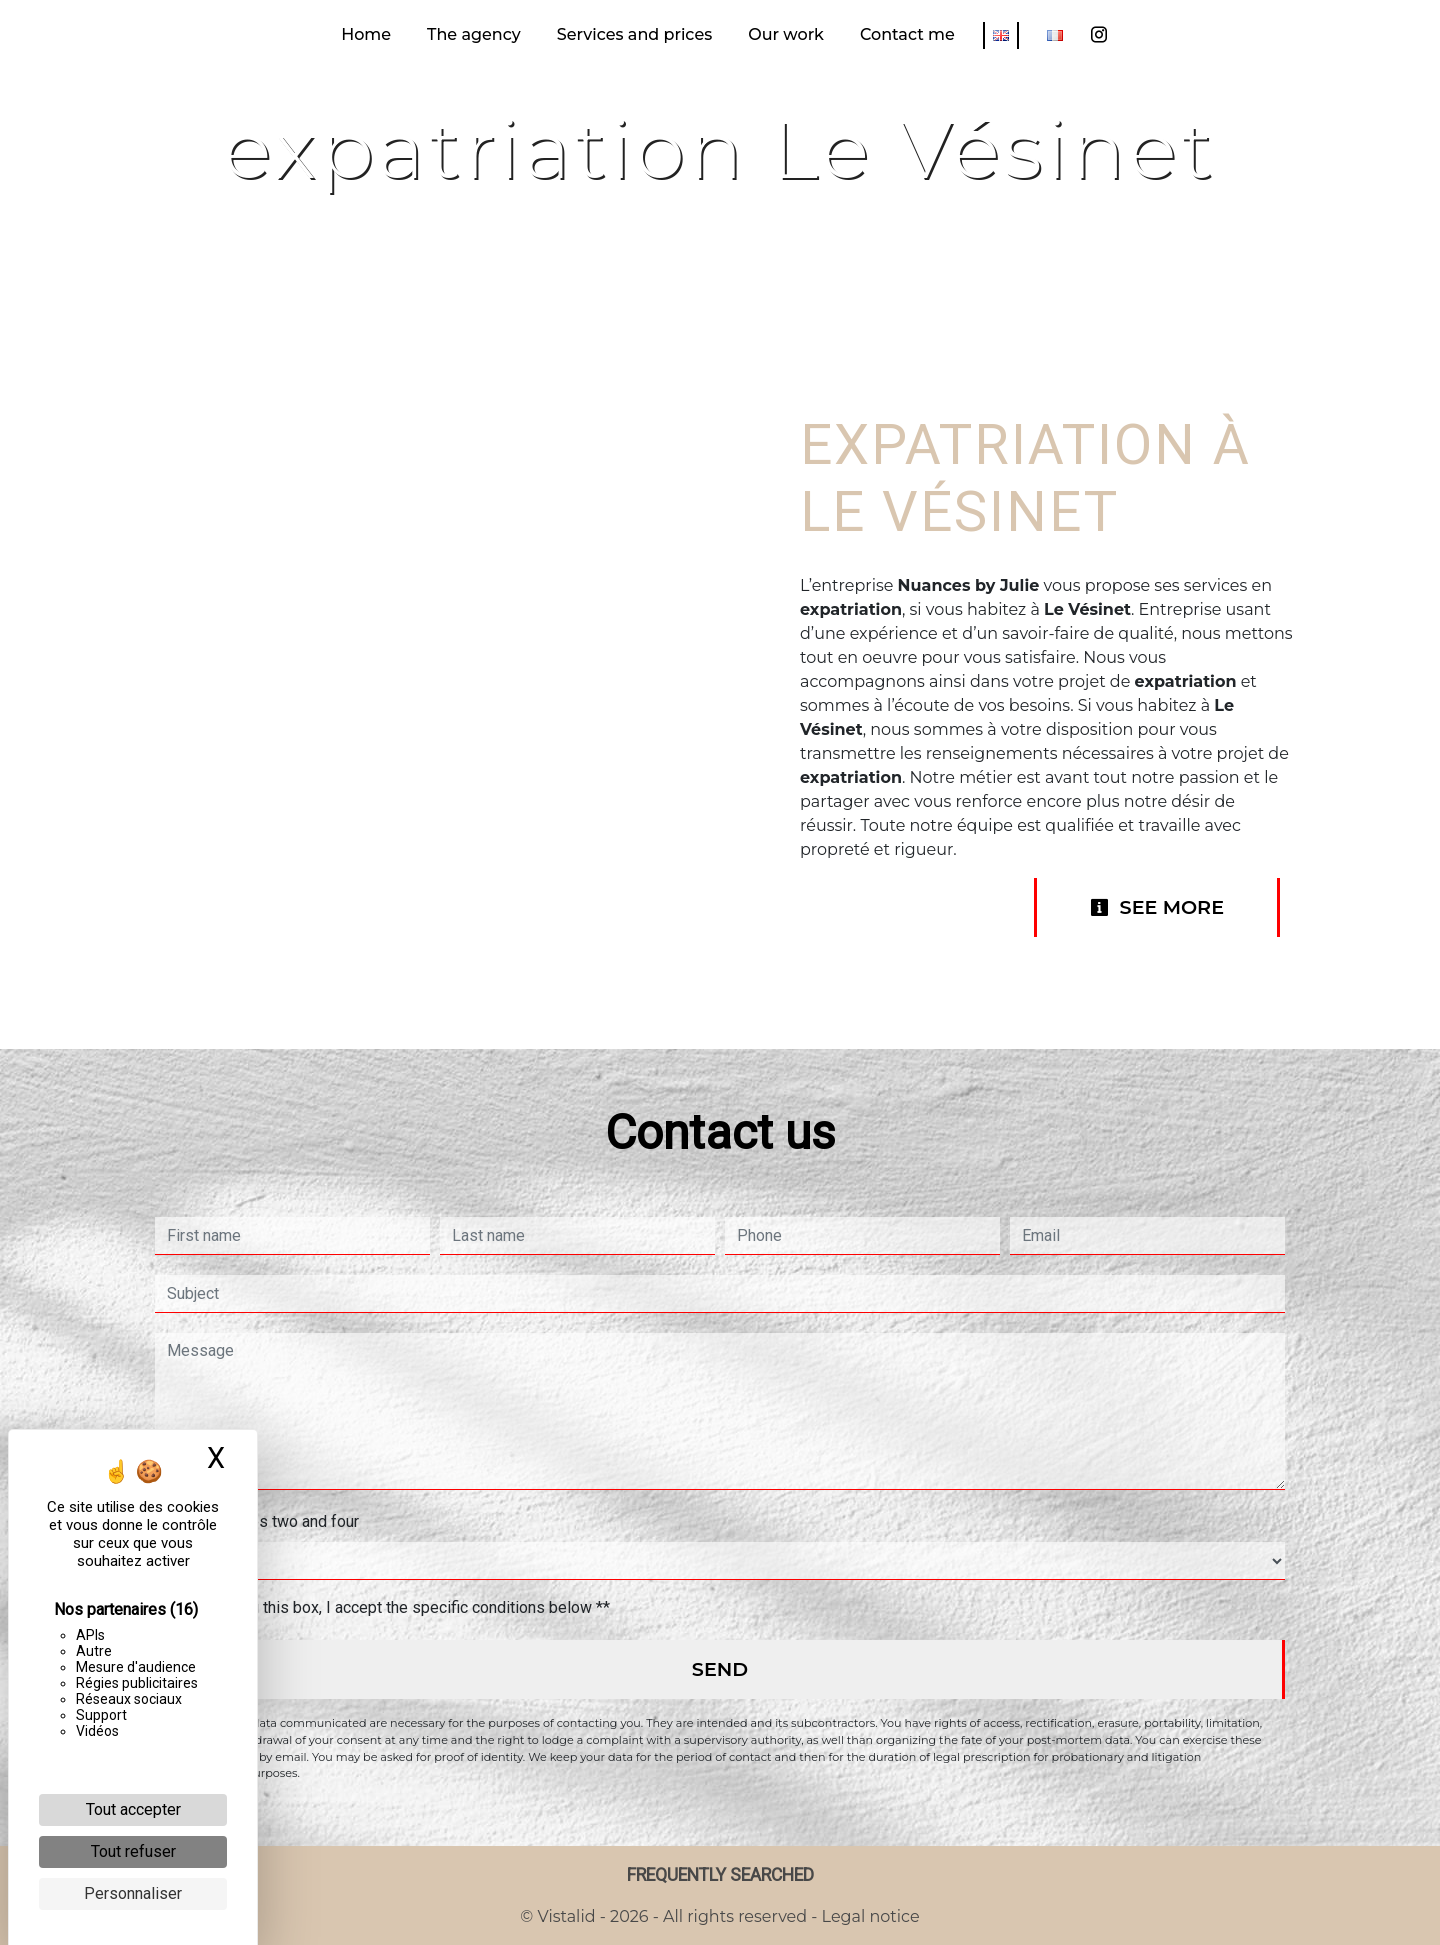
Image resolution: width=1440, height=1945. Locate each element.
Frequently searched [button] (720, 1875)
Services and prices (634, 34)
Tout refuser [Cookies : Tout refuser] (133, 1851)
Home (366, 34)
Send (720, 1669)
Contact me (907, 34)
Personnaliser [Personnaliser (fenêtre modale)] (133, 1893)
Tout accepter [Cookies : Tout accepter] (133, 1809)
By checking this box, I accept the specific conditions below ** (392, 1607)
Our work (786, 34)
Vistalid (567, 1916)
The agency (474, 34)
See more (1157, 907)
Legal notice (868, 1916)
